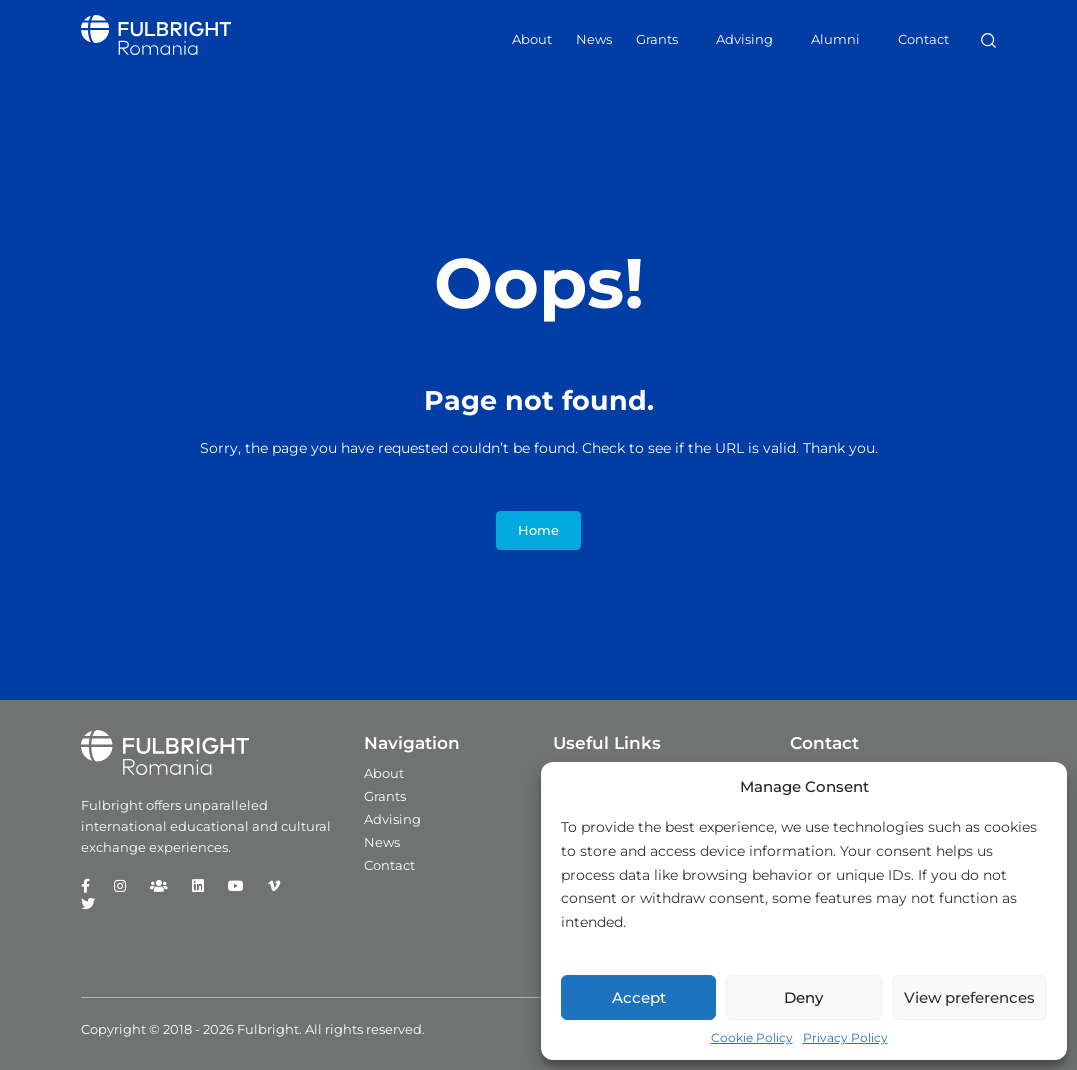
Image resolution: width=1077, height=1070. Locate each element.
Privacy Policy (845, 1037)
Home (538, 530)
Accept (639, 997)
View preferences (969, 997)
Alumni (835, 39)
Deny (803, 997)
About (532, 39)
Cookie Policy (752, 1037)
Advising (744, 39)
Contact (923, 39)
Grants (657, 39)
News (594, 39)
